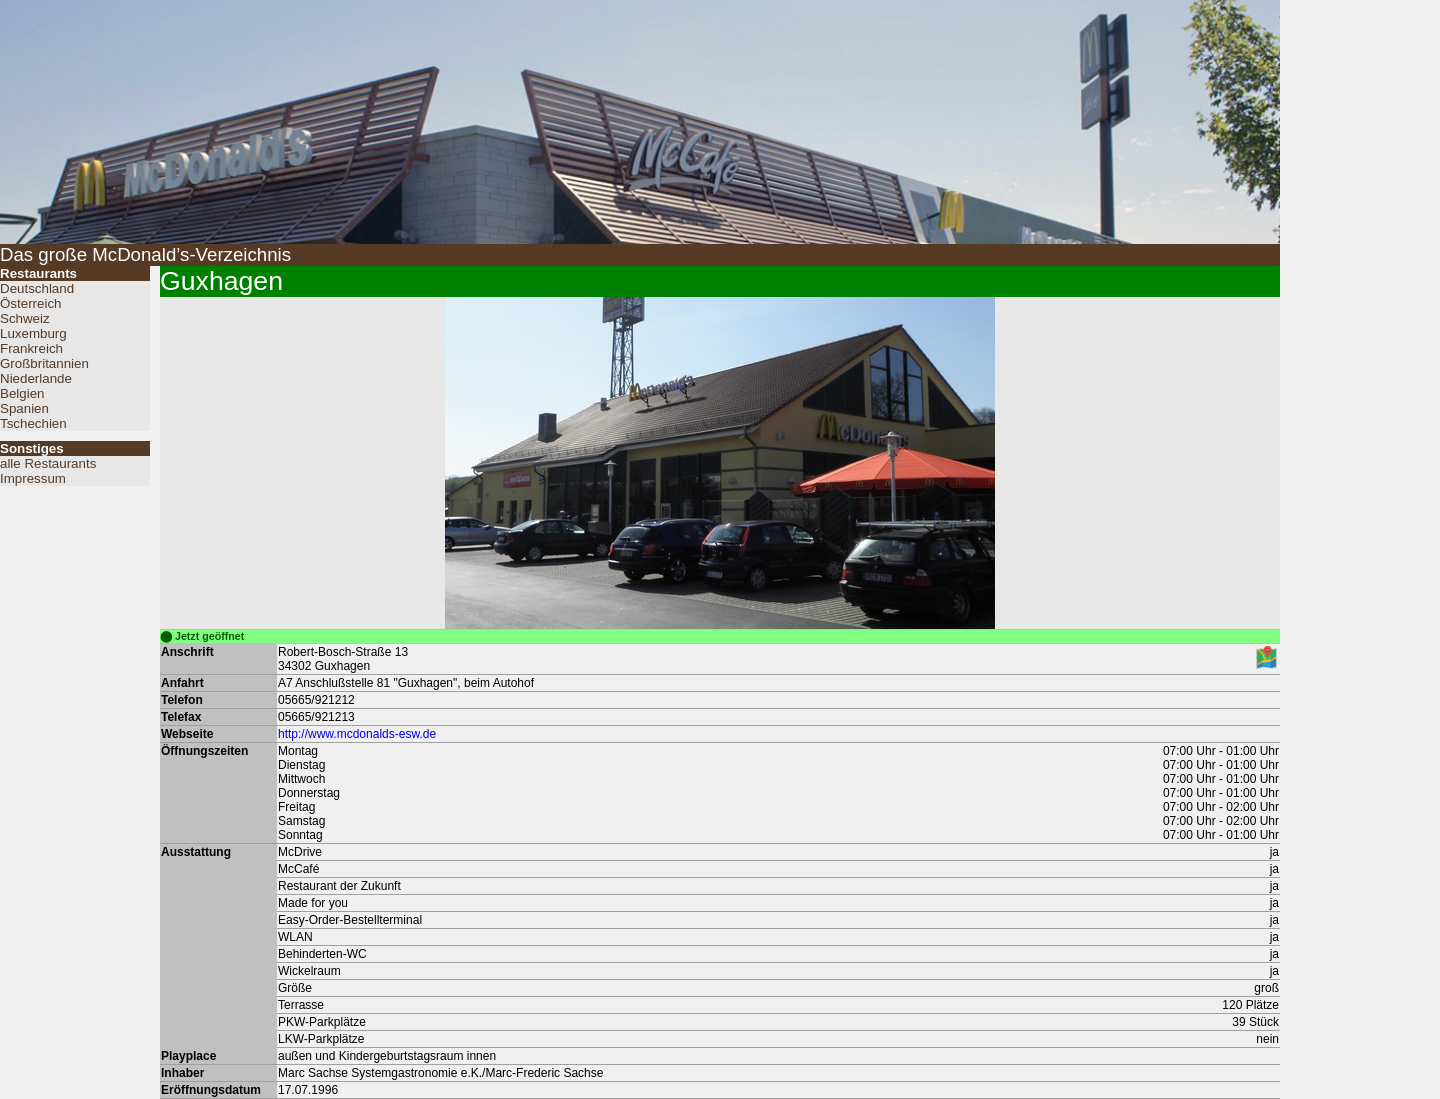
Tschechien (33, 423)
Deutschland (37, 288)
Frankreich (31, 348)
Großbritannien (44, 363)
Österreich (30, 303)
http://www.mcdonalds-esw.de (357, 734)
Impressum (33, 478)
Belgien (22, 393)
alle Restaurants (48, 463)
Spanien (24, 408)
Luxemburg (33, 333)
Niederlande (36, 378)
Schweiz (25, 318)
